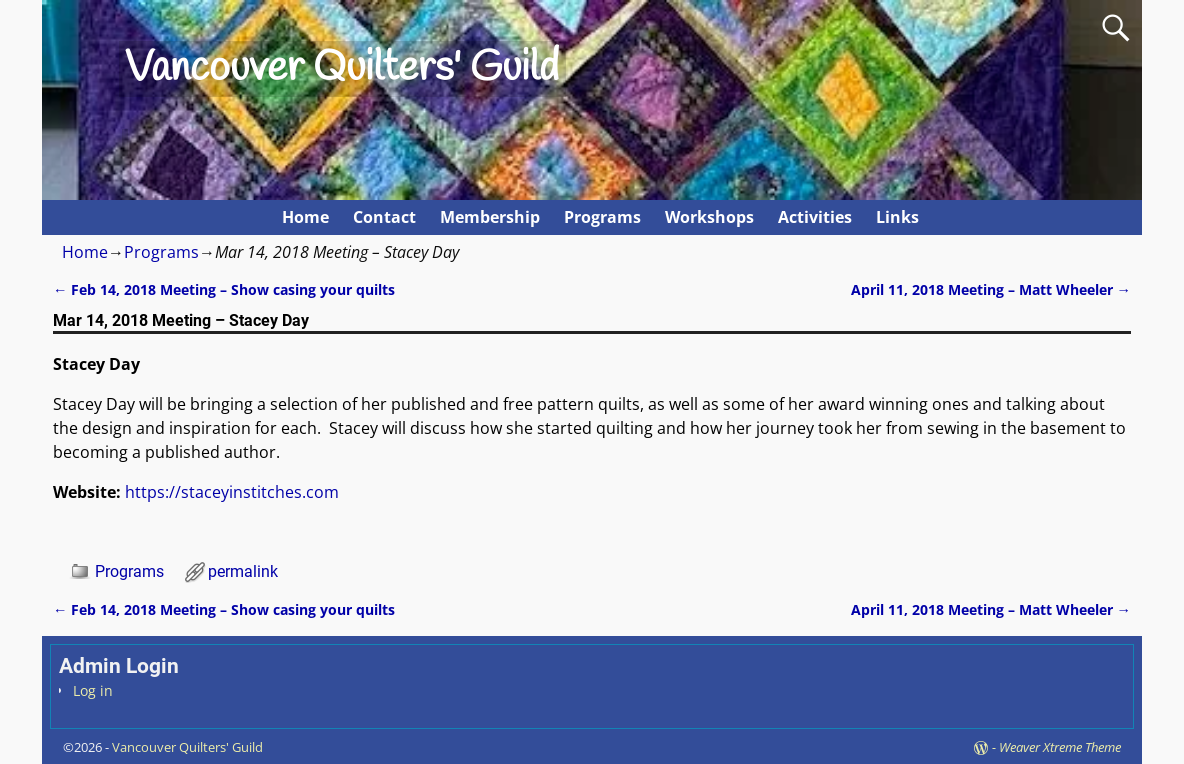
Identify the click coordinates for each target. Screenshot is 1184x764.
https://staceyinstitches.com (232, 492)
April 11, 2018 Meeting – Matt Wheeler (991, 289)
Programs (602, 217)
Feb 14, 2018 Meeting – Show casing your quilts (224, 289)
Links (897, 217)
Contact (384, 217)
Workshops (709, 217)
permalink (243, 571)
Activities (815, 217)
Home (305, 217)
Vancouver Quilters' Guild (342, 69)
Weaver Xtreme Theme (1060, 747)
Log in (93, 690)
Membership (490, 217)
